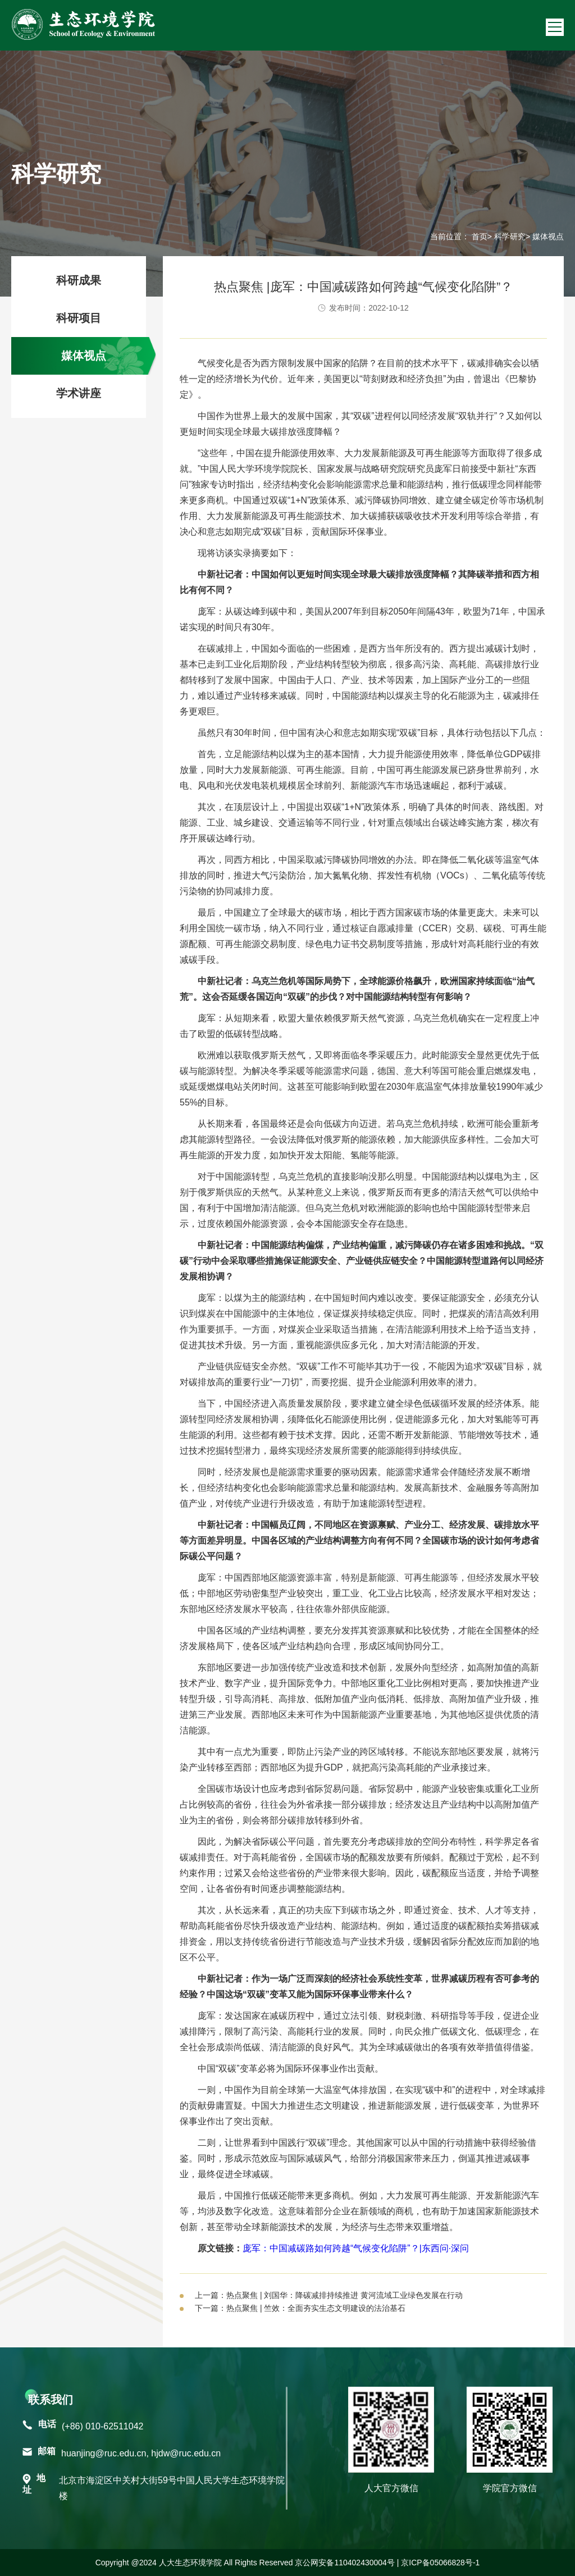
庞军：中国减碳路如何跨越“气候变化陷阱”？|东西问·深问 (356, 2248)
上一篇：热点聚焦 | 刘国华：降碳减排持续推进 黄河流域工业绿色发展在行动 (329, 2295)
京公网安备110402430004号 (344, 2562)
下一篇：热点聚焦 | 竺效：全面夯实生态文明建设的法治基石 (300, 2308)
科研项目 (78, 318)
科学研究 (510, 236)
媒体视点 (83, 355)
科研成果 (78, 280)
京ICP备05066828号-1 (440, 2562)
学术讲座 (78, 393)
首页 (479, 236)
